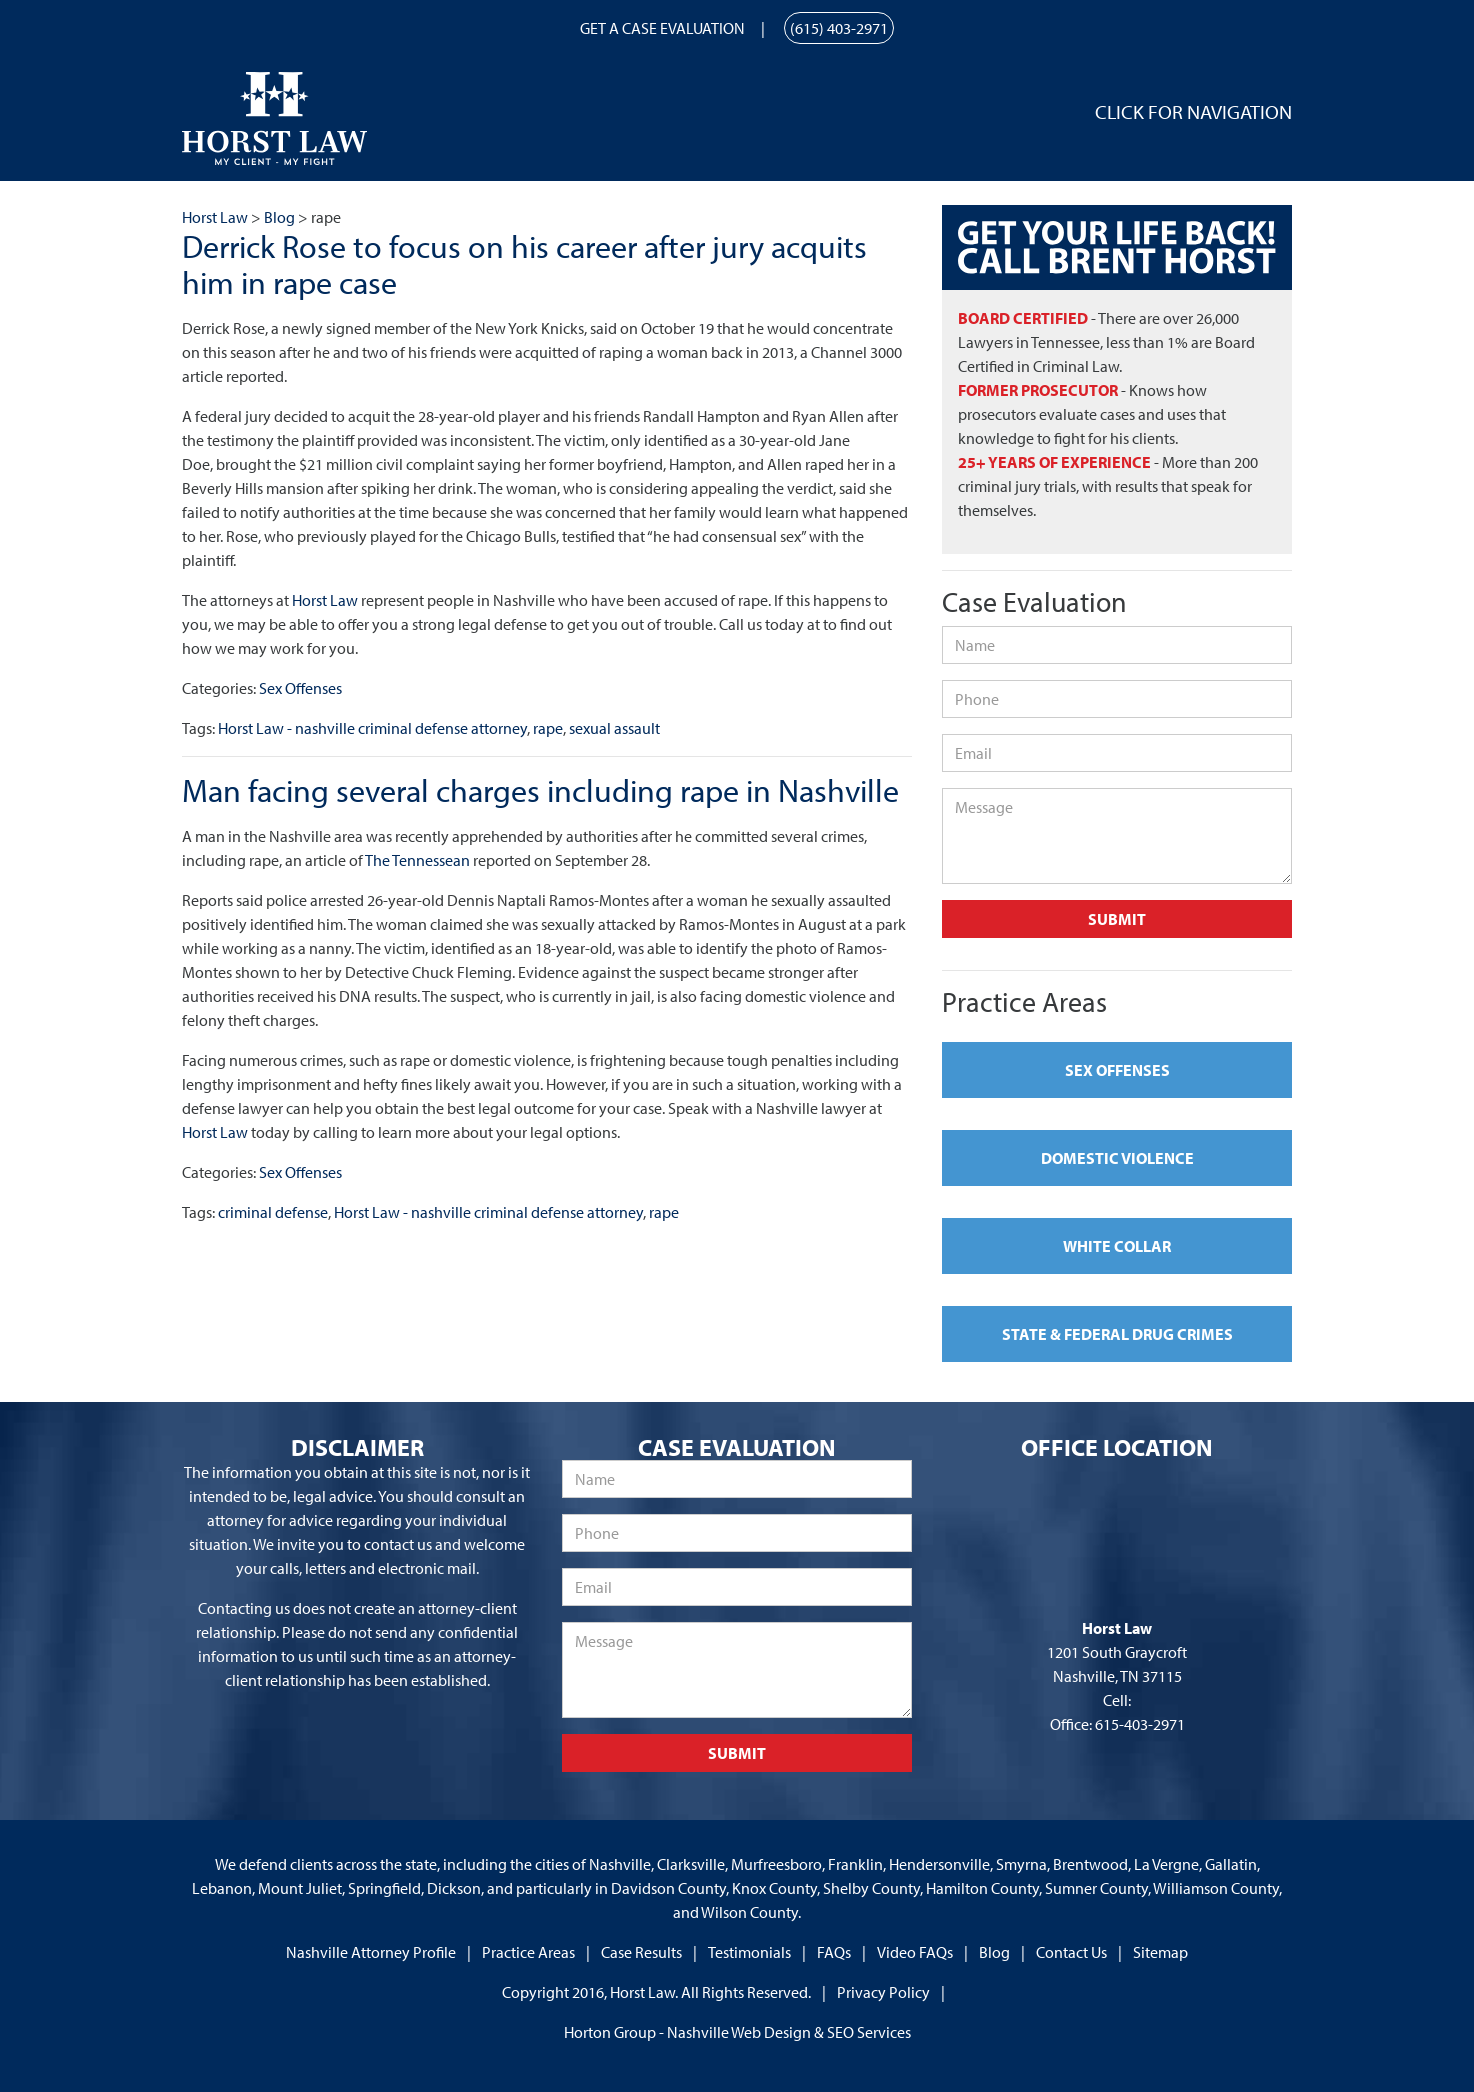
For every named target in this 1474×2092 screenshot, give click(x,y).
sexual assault (614, 728)
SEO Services (869, 2032)
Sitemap (1160, 1952)
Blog (994, 1952)
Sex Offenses (300, 688)
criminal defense (273, 1212)
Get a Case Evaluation (662, 28)
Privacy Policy (883, 1992)
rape (548, 728)
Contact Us (1071, 1952)
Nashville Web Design (739, 2032)
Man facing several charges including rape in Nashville (540, 790)
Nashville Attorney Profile (371, 1952)
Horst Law (325, 600)
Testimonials (749, 1952)
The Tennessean (417, 860)
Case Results (641, 1952)
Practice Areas (528, 1952)
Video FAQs (915, 1952)
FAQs (834, 1952)
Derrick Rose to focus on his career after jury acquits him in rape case (524, 263)
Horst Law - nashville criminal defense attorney (372, 728)
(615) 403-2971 (839, 28)
